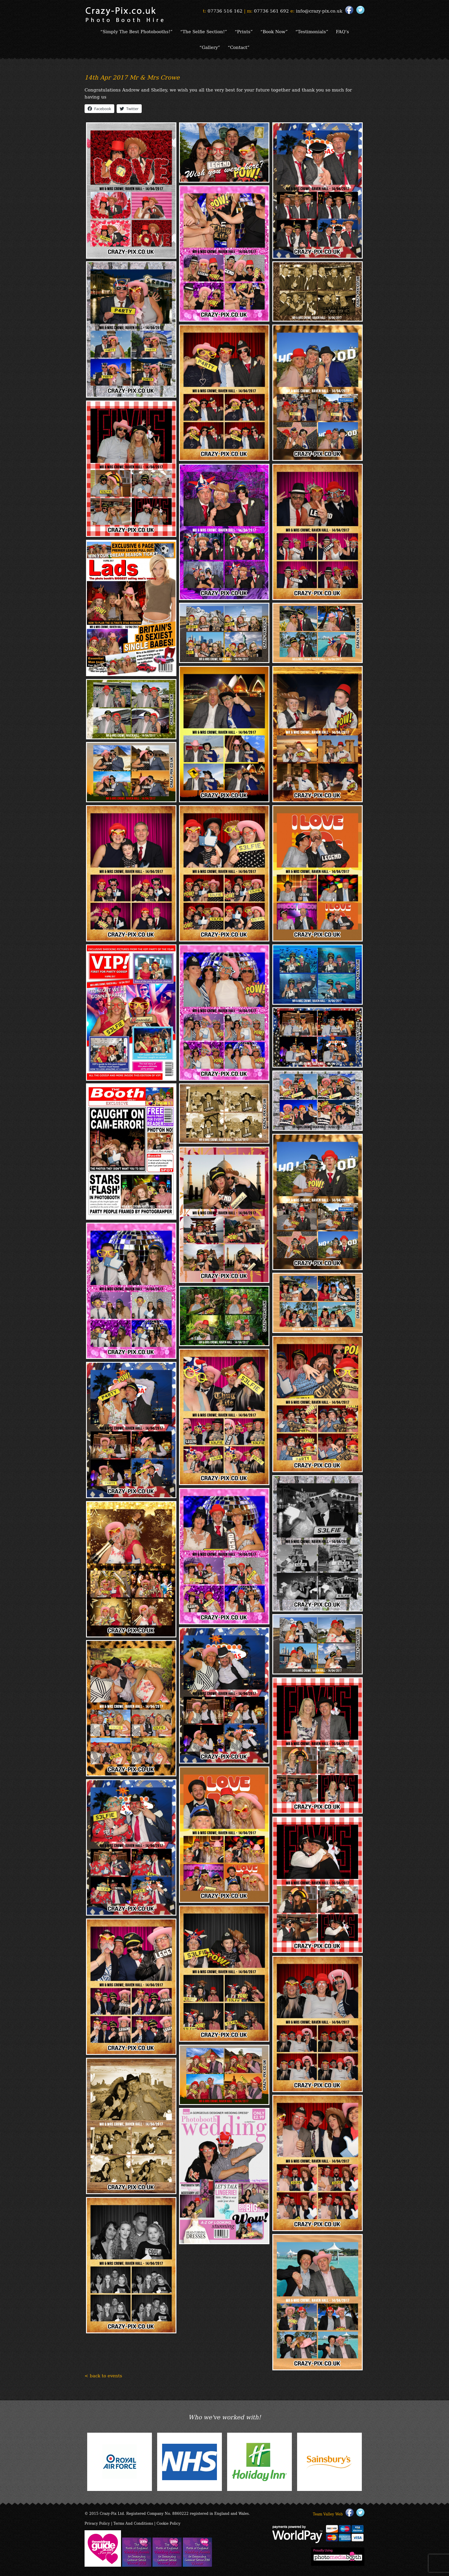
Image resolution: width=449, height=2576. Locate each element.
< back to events (103, 2375)
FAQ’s (342, 31)
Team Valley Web (328, 2514)
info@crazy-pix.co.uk (319, 10)
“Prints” (244, 31)
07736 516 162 (225, 10)
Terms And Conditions (133, 2523)
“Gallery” (209, 46)
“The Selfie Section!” (203, 31)
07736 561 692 (271, 10)
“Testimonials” (311, 31)
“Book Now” (274, 31)
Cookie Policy (168, 2523)
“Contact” (239, 46)
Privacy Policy (97, 2523)
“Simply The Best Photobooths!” (136, 31)
